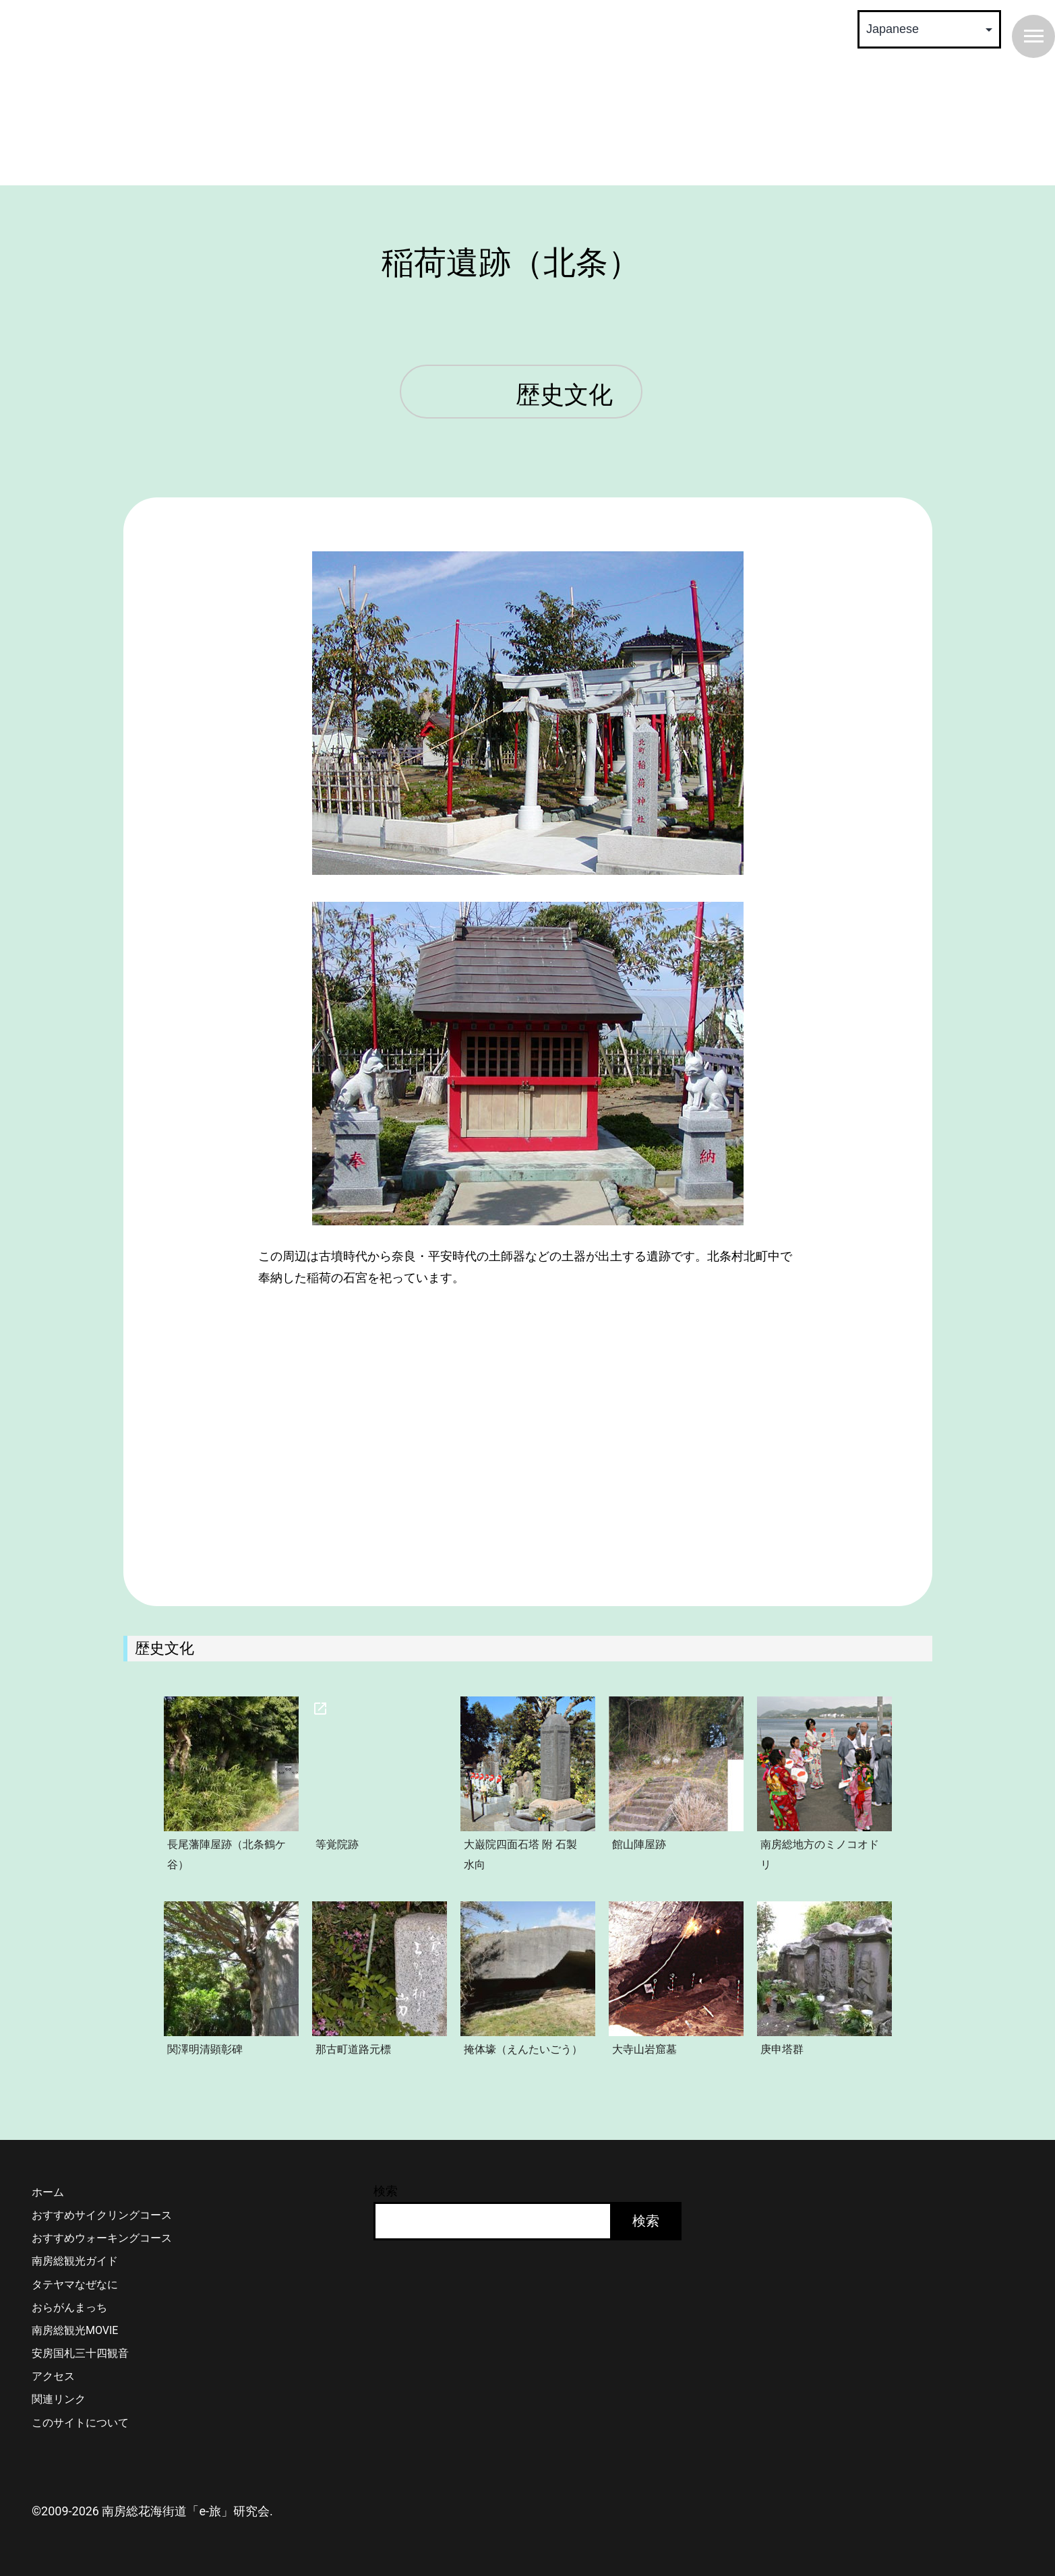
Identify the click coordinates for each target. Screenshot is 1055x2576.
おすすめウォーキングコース (102, 2238)
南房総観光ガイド (75, 2261)
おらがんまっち (69, 2307)
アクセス (53, 2376)
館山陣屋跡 (639, 1844)
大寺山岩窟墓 (644, 2049)
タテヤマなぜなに (75, 2284)
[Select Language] (929, 29)
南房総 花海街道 (271, 94)
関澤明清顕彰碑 (205, 2049)
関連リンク (59, 2399)
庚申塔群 (782, 2049)
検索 (385, 2191)
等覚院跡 (337, 1844)
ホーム (48, 2192)
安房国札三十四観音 (80, 2353)
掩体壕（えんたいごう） (523, 2049)
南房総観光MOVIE (75, 2330)
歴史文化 (564, 395)
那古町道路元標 (353, 2049)
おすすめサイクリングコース (102, 2215)
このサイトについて (80, 2422)
